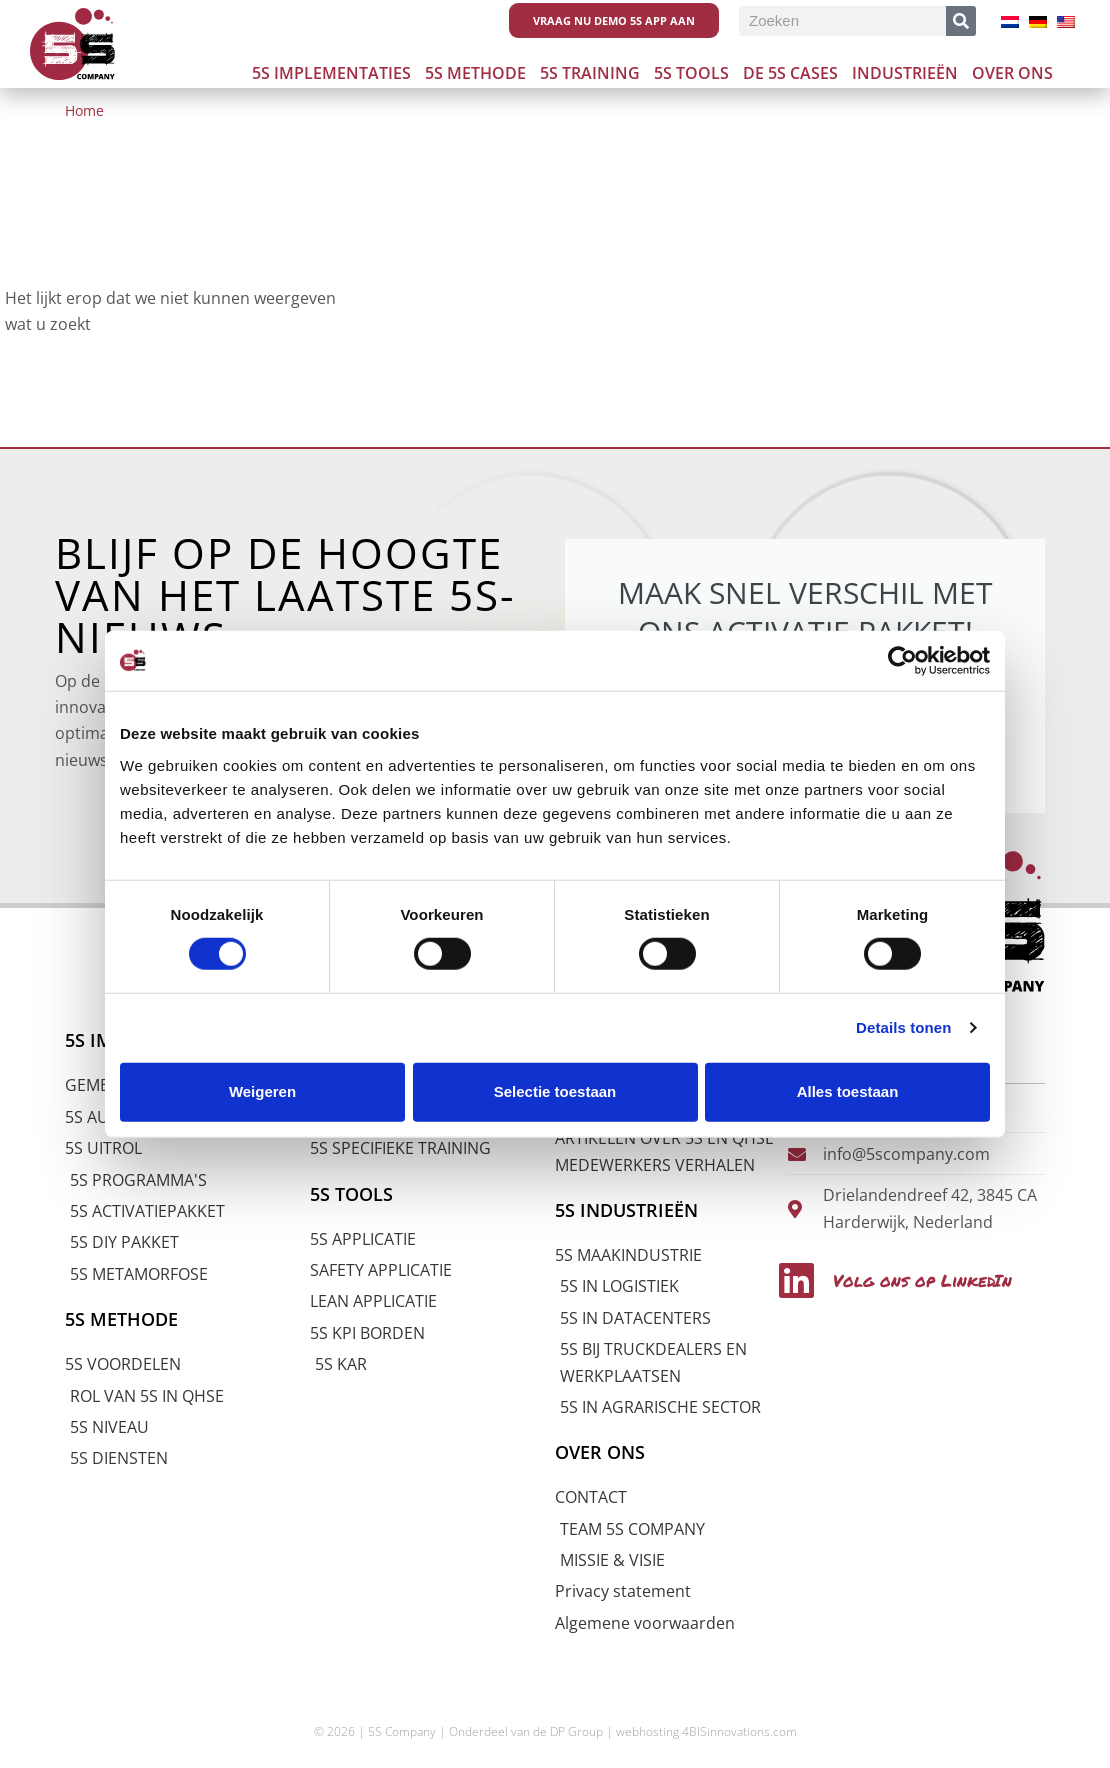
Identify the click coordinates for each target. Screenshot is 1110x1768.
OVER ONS (602, 1452)
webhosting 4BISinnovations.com (706, 1731)
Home (84, 110)
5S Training (590, 73)
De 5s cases (790, 73)
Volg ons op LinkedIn (915, 1276)
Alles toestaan (848, 1091)
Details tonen (903, 1027)
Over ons (1012, 73)
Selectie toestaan (555, 1091)
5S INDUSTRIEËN (630, 1210)
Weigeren (262, 1091)
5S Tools (691, 73)
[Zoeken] (961, 21)
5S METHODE (125, 1319)
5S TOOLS (353, 1193)
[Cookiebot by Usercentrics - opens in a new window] (902, 661)
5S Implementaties (331, 73)
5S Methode (475, 73)
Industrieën (905, 73)
